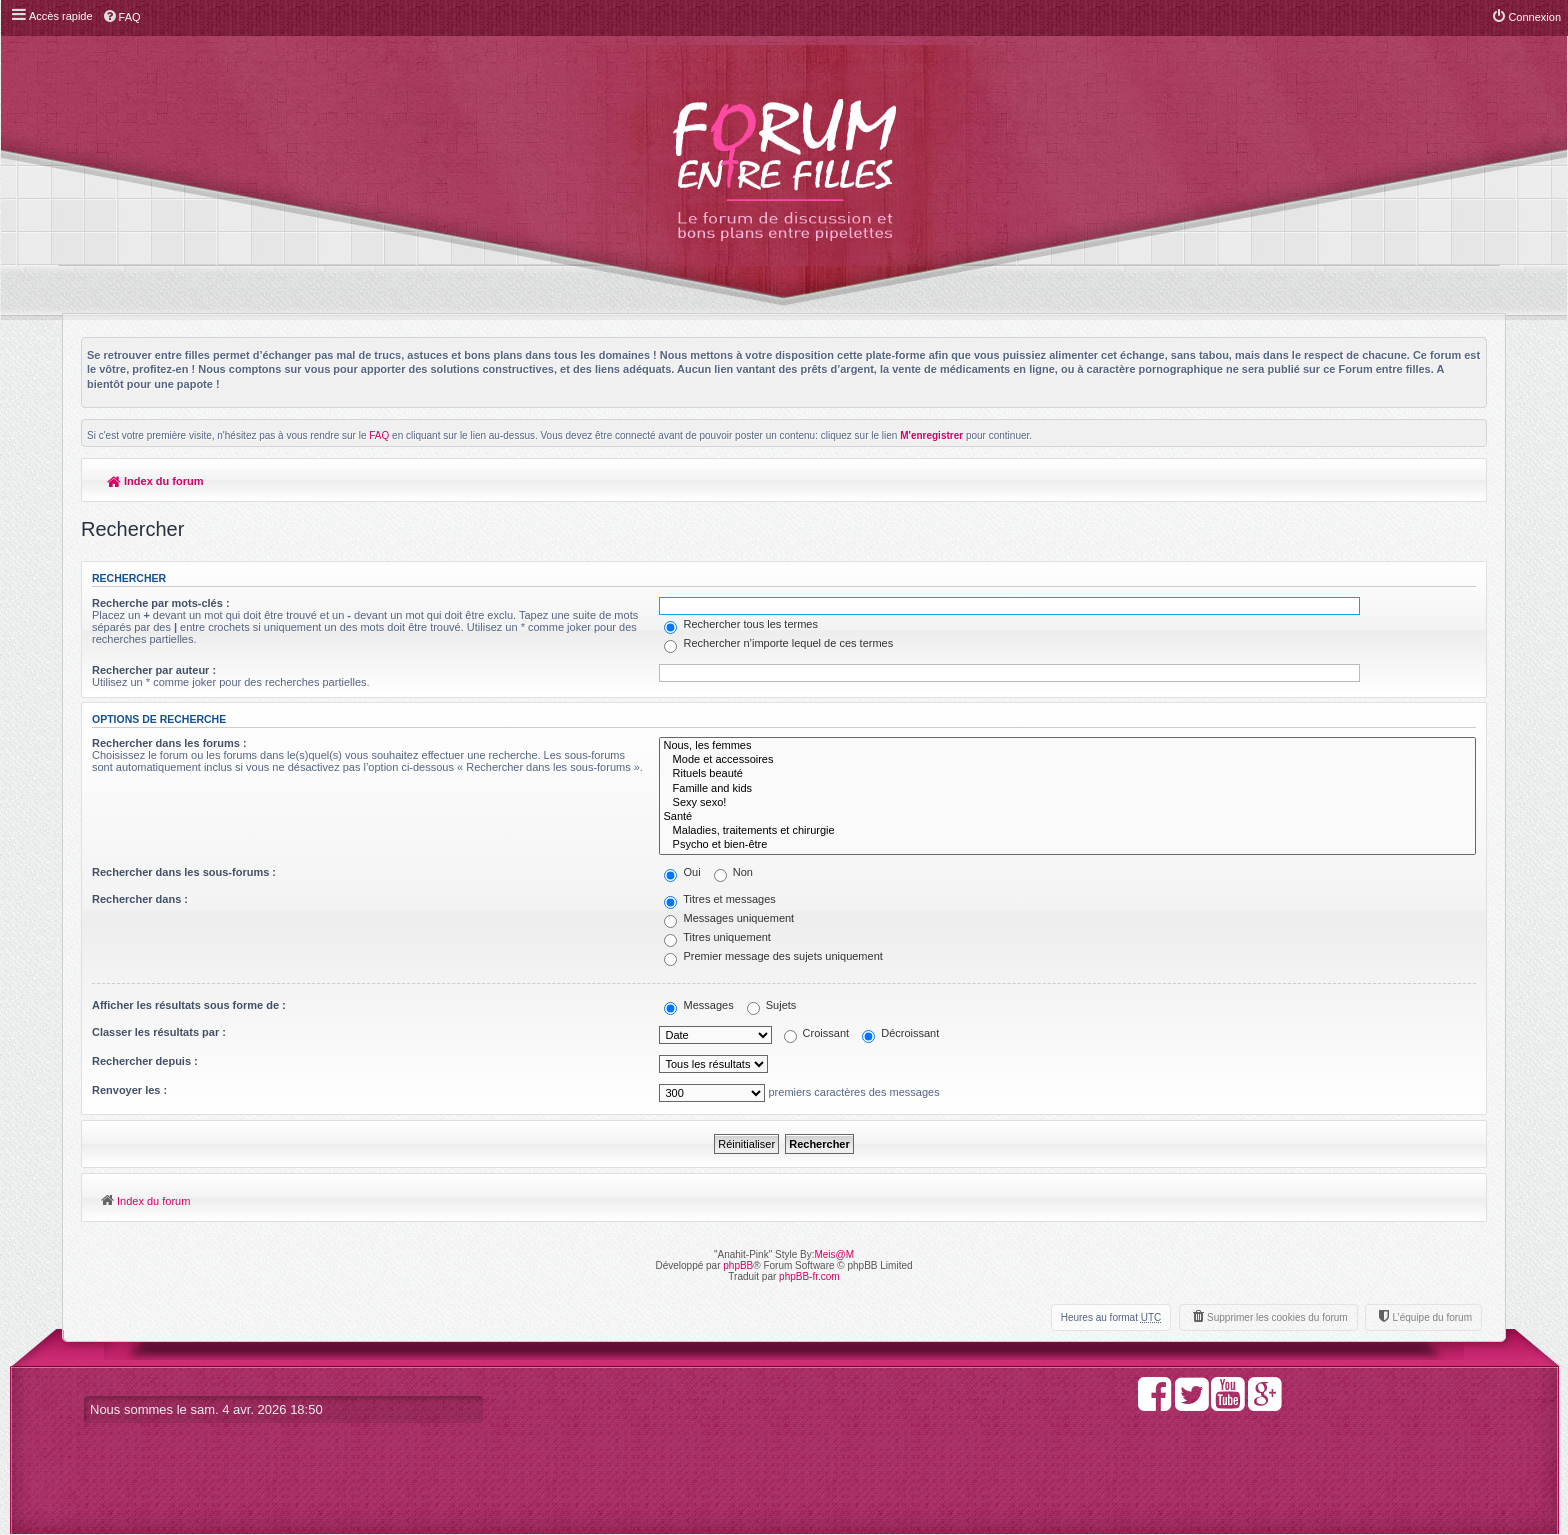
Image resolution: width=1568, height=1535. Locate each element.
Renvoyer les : (129, 1090)
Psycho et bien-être (1067, 845)
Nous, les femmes (1067, 746)
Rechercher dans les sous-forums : (184, 872)
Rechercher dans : (140, 899)
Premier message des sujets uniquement (773, 956)
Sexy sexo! (1067, 803)
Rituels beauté (1067, 774)
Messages (698, 1005)
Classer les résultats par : (159, 1032)
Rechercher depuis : (145, 1061)
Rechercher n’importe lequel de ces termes (778, 643)
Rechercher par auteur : (154, 670)
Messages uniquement (729, 918)
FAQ (379, 435)
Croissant (817, 1033)
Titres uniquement (717, 937)
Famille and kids (1067, 789)
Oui (682, 872)
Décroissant (900, 1033)
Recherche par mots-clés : (161, 603)
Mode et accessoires (1067, 760)
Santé (1067, 817)
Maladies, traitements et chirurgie (1067, 831)
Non (733, 872)
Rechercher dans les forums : (169, 743)
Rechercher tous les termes (741, 624)
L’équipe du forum (1432, 1317)
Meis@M (834, 1254)
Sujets (772, 1005)
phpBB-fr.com (809, 1276)
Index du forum (155, 481)
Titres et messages (719, 899)
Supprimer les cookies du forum (1277, 1317)
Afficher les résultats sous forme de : (189, 1005)
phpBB (738, 1265)
